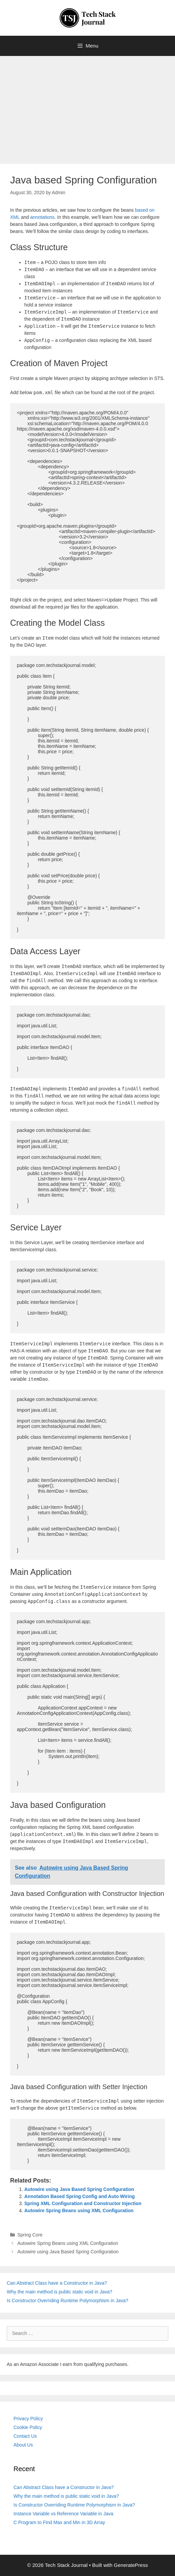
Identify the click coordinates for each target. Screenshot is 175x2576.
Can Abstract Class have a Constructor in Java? (57, 2283)
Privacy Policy (28, 2418)
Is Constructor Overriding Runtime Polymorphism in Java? (67, 2300)
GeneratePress (131, 2565)
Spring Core (29, 2234)
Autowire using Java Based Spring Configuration (79, 2189)
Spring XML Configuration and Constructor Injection (82, 2203)
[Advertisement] (87, 106)
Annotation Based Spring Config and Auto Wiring (79, 2196)
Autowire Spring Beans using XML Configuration (79, 2210)
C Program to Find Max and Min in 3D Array (59, 2522)
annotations (42, 217)
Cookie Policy (27, 2427)
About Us (23, 2445)
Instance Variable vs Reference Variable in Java (63, 2513)
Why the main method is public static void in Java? (59, 2291)
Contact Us (25, 2436)
